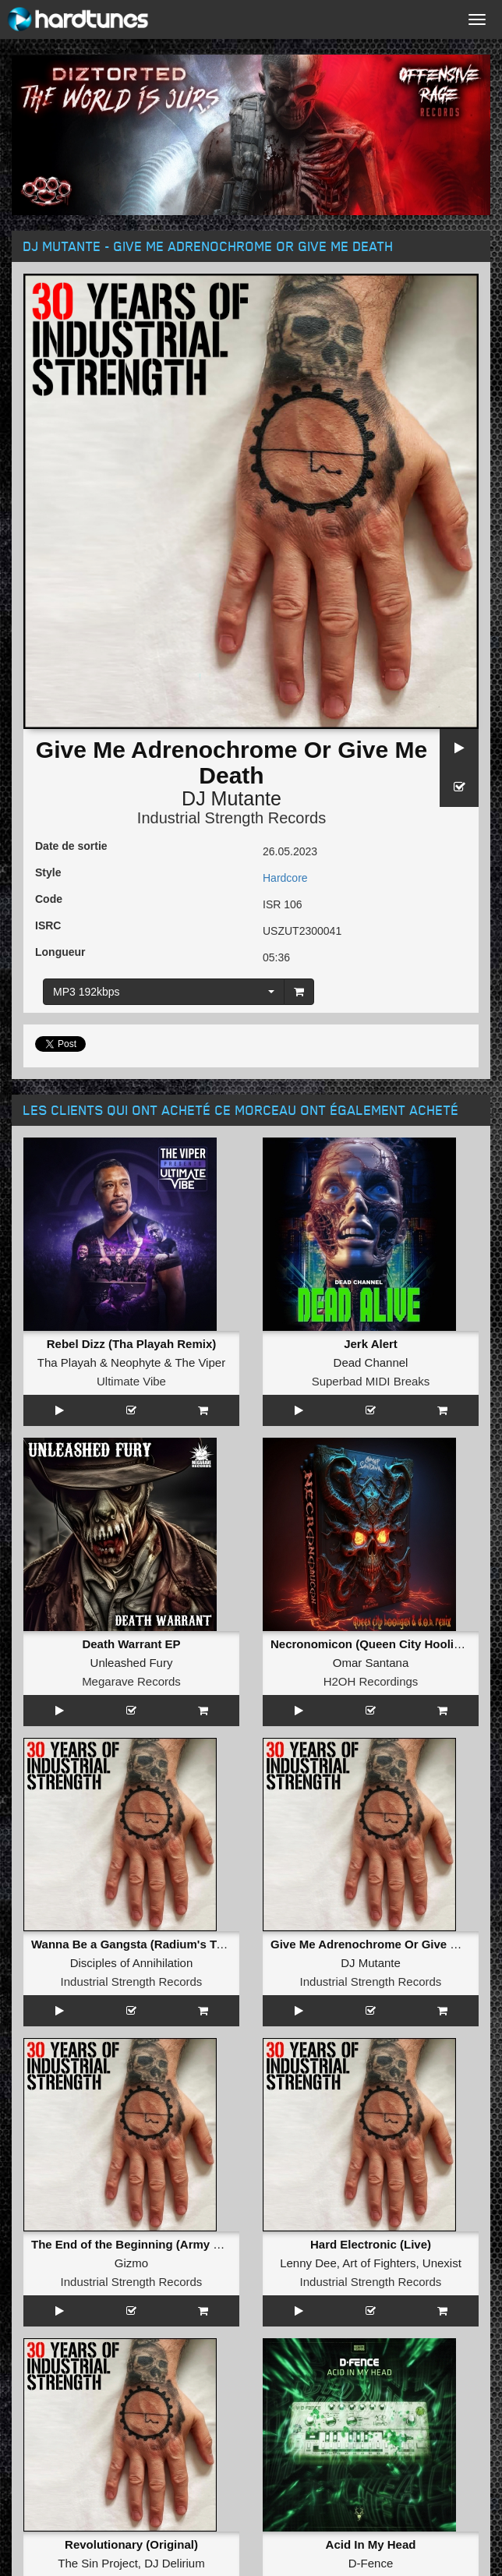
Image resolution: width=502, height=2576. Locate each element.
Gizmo (131, 2263)
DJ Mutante (231, 798)
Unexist (441, 2263)
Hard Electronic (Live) (370, 2244)
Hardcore (285, 878)
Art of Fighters (378, 2263)
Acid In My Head (371, 2544)
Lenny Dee (308, 2263)
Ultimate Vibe (131, 1381)
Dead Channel (371, 1362)
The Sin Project (98, 2563)
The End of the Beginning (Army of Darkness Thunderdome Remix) (217, 2244)
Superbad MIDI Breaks (371, 1381)
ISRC (48, 925)
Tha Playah (67, 1362)
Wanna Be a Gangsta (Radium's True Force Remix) (171, 1944)
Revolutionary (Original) (131, 2544)
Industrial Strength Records (231, 817)
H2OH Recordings (371, 1681)
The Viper (200, 1362)
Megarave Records (131, 1681)
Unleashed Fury (131, 1662)
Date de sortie (71, 846)
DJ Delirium (174, 2563)
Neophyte (136, 1362)
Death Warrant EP (131, 1644)
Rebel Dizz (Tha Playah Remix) (132, 1343)
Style (48, 872)
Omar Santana (371, 1662)
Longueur (60, 952)
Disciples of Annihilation (131, 1962)
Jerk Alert (371, 1343)
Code (48, 899)
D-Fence (371, 2563)
